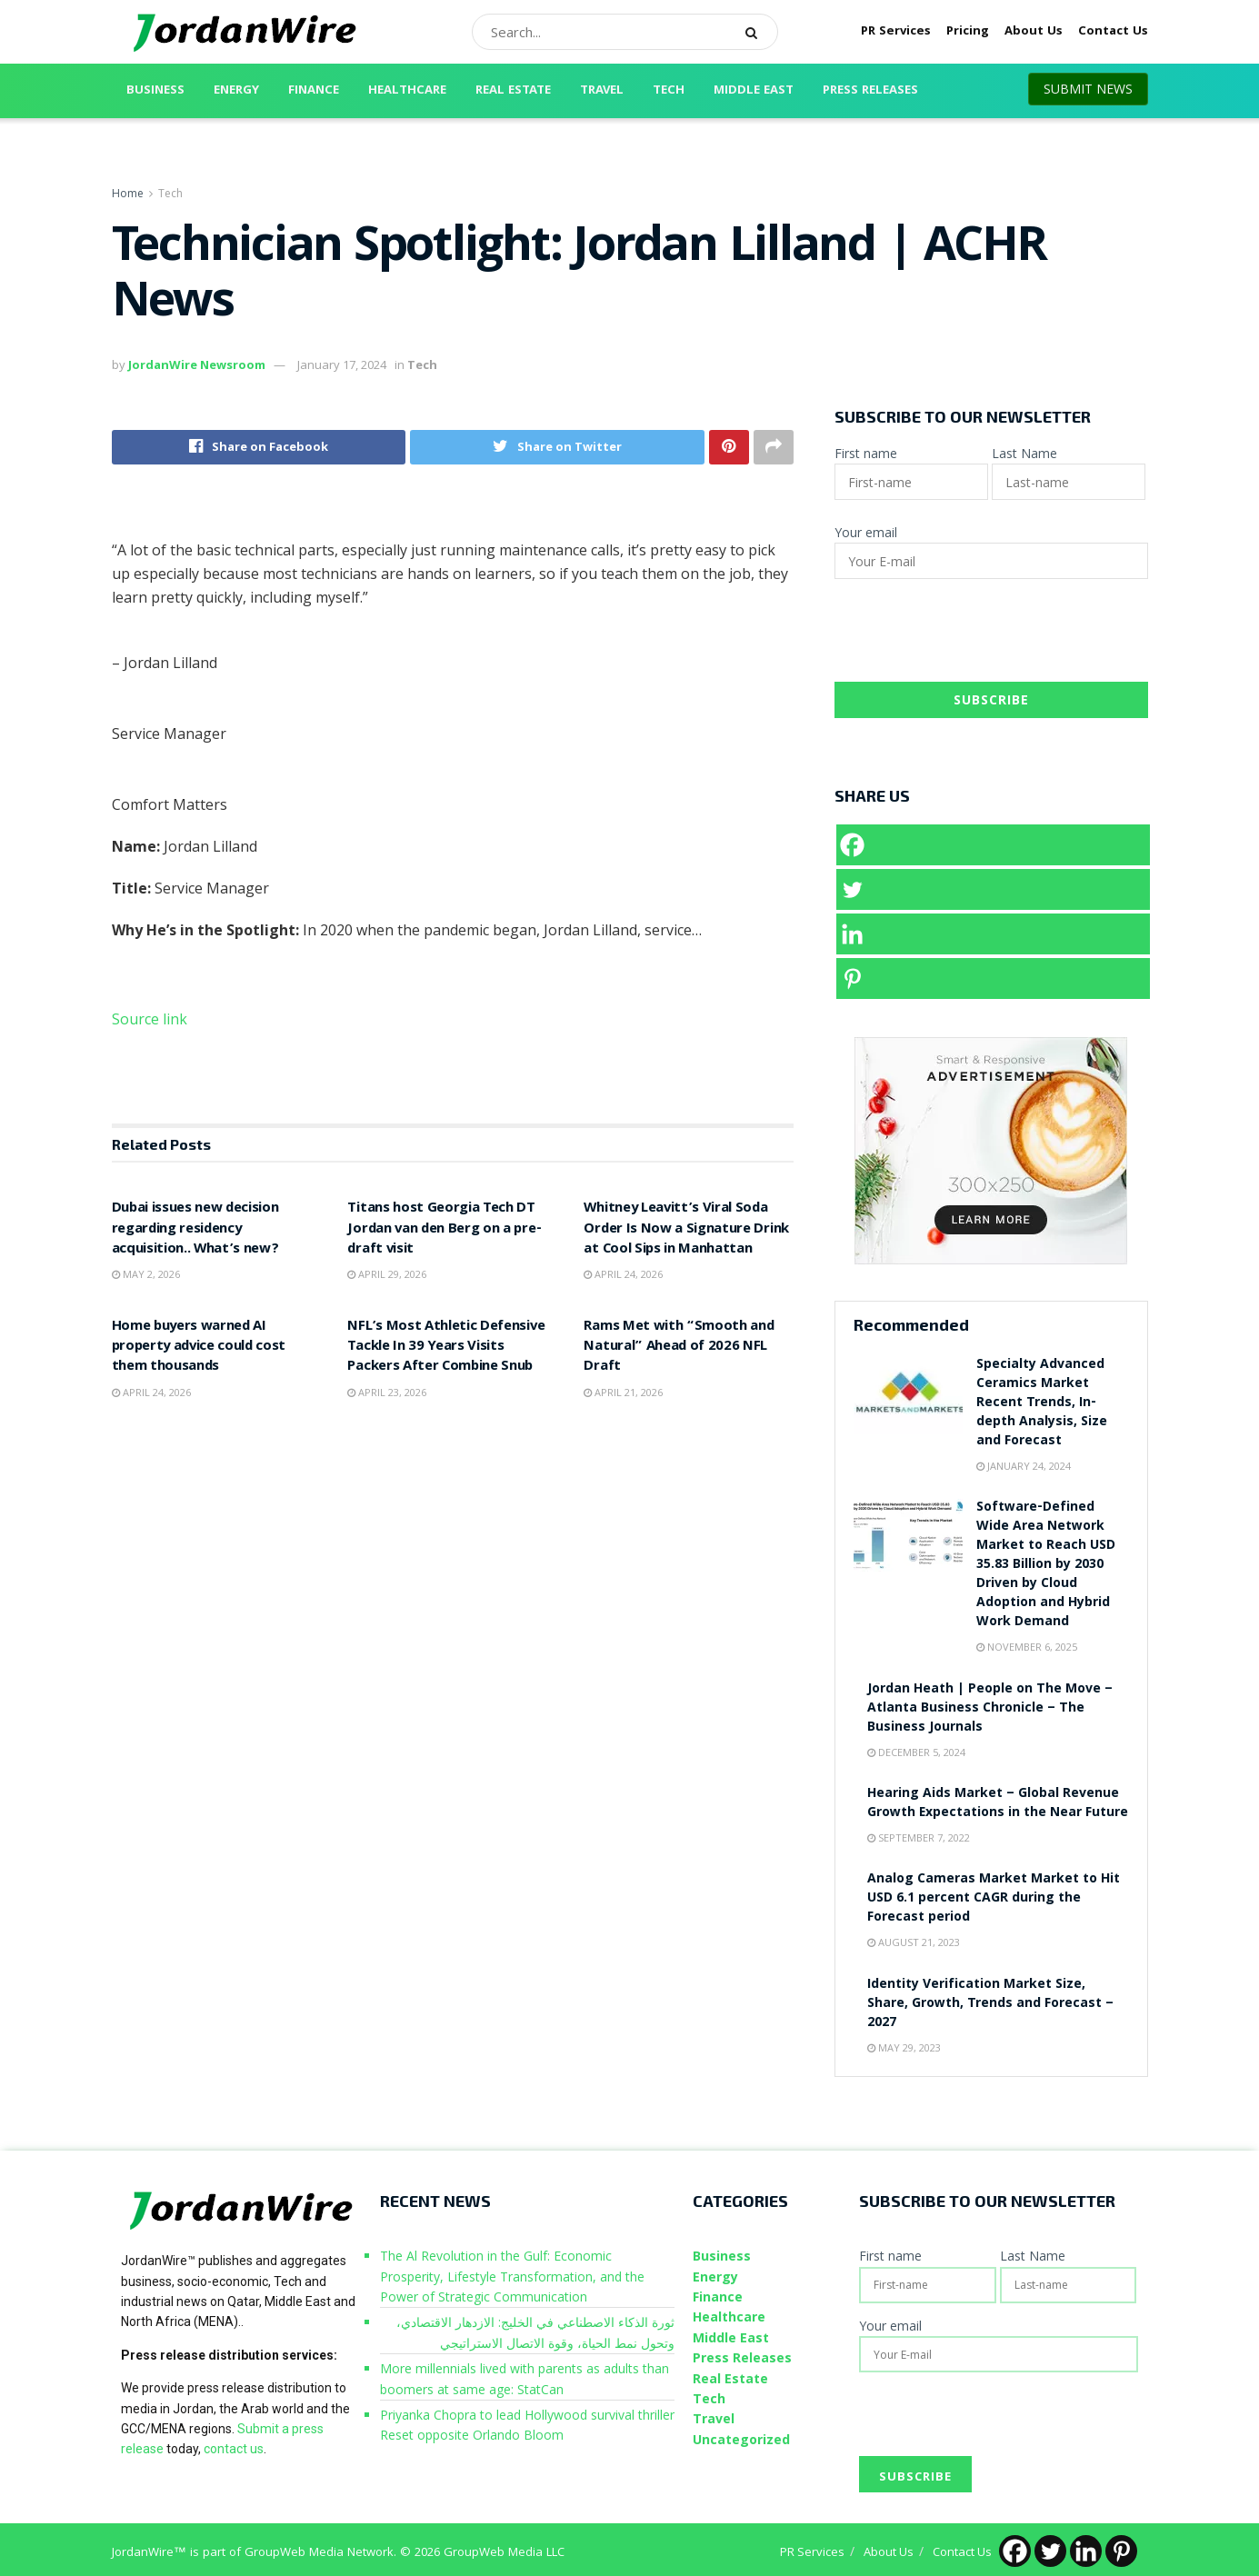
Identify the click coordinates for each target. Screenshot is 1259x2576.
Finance (313, 91)
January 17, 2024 (341, 364)
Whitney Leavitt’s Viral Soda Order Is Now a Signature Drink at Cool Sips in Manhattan (686, 1229)
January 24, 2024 (1023, 1466)
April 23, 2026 (386, 1392)
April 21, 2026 (623, 1392)
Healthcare (407, 91)
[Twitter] (993, 889)
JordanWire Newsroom (196, 364)
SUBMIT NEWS (1088, 88)
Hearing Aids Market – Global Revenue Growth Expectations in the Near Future (997, 1803)
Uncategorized (741, 2439)
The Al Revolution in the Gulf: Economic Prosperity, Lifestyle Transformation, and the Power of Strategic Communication (512, 2276)
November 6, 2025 (1026, 1646)
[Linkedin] (993, 934)
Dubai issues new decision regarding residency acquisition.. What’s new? (195, 1229)
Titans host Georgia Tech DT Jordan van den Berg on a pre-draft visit (444, 1229)
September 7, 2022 (918, 1837)
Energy (236, 91)
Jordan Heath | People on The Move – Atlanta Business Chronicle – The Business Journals (990, 1709)
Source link (149, 1019)
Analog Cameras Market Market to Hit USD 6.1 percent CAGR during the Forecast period (993, 1899)
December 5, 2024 (916, 1752)
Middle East (754, 91)
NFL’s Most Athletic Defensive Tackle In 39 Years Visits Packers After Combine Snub (446, 1347)
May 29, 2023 (904, 2047)
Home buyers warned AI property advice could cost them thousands (199, 1347)
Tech (668, 91)
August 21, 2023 (913, 1942)
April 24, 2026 (623, 1274)
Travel (602, 91)
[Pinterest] (993, 978)
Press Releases (870, 91)
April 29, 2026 (386, 1274)
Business (155, 91)
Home (128, 193)
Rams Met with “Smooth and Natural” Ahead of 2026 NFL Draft (679, 1347)
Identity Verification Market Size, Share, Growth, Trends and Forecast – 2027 (990, 2004)
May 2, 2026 (146, 1274)
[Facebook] (993, 844)
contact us (234, 2448)
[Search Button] (757, 32)
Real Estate (513, 91)
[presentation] (972, 637)
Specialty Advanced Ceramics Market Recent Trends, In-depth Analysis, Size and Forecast (1041, 1403)
